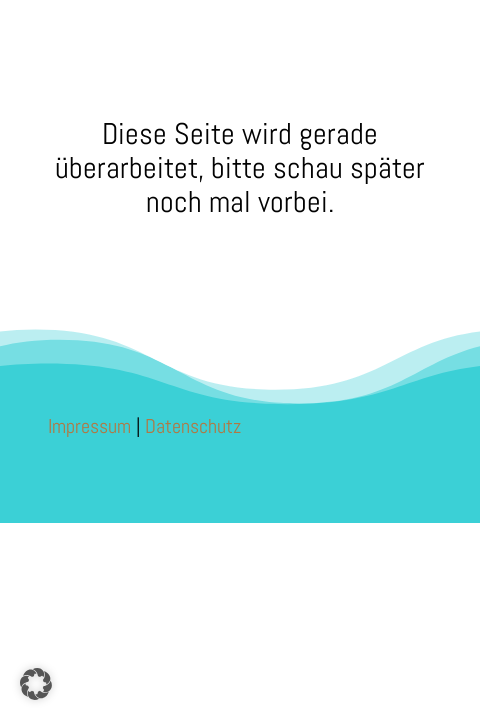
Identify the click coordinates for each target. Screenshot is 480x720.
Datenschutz (193, 426)
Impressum (89, 426)
